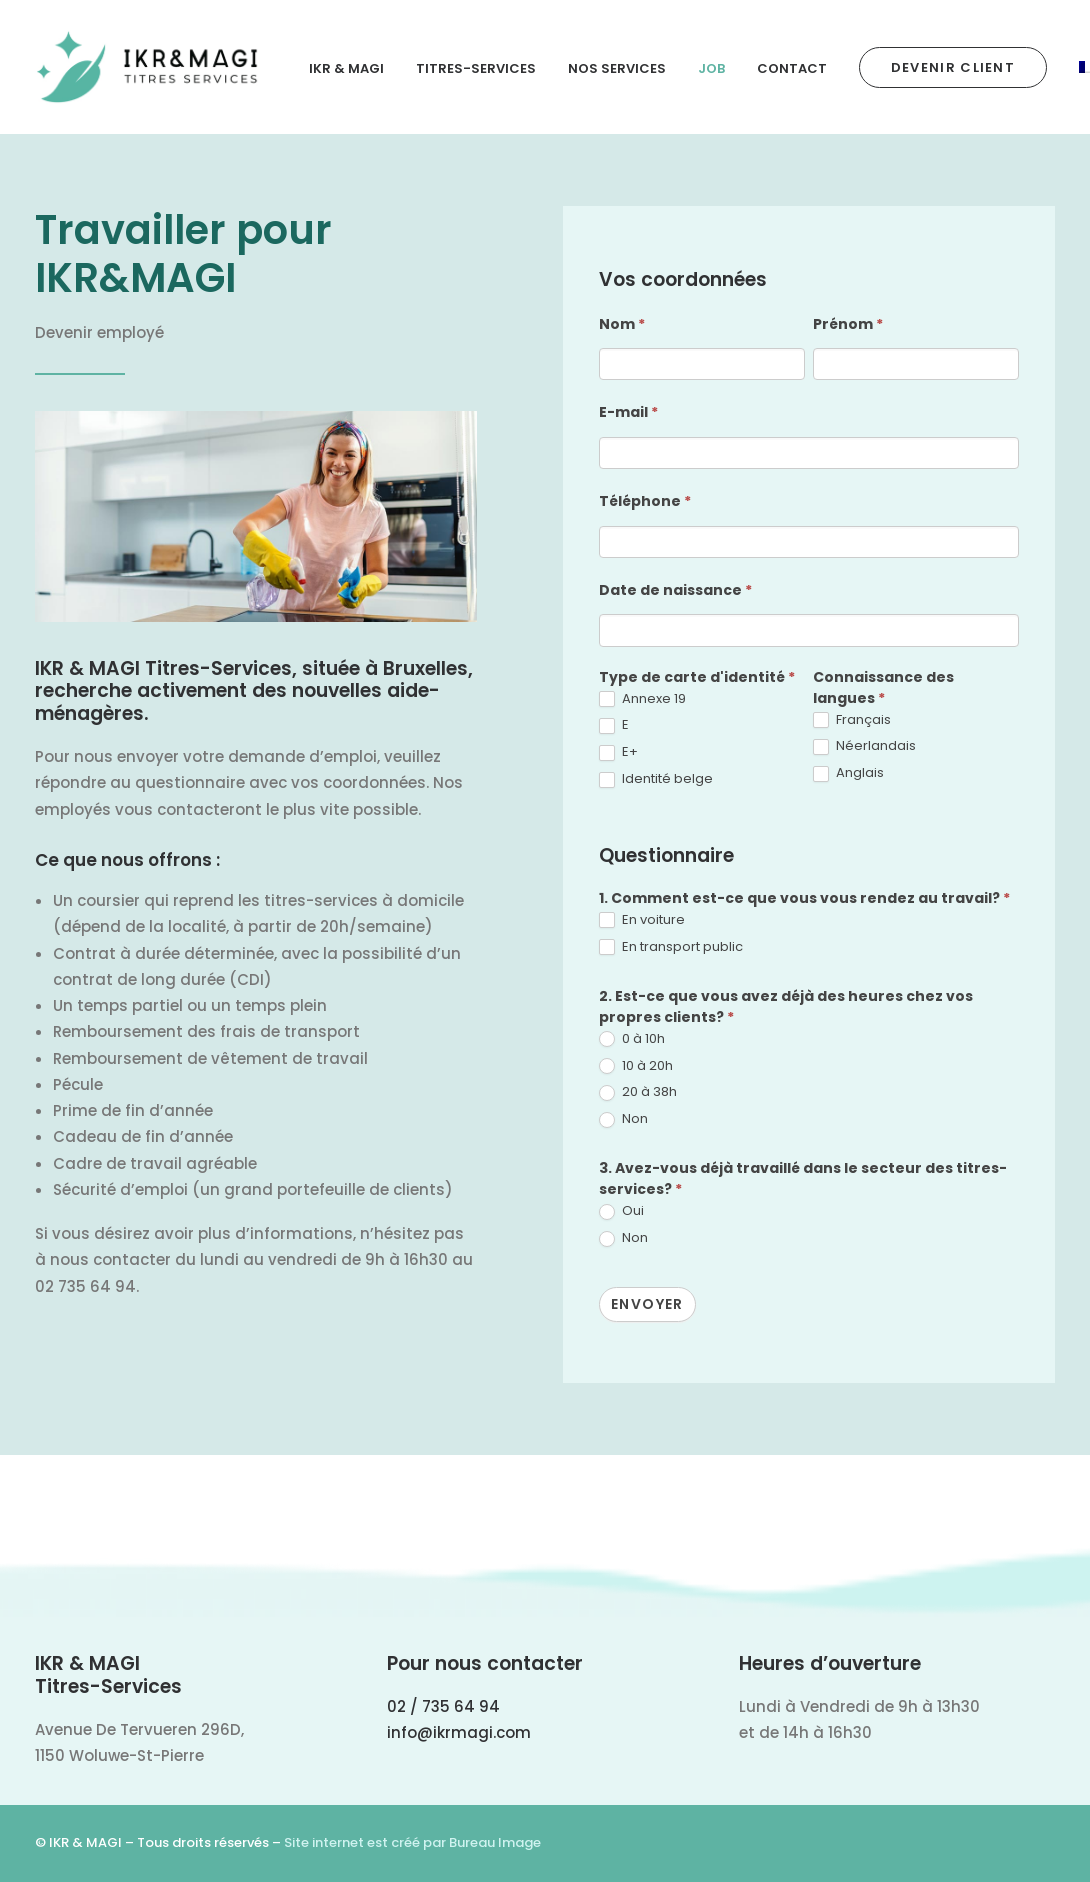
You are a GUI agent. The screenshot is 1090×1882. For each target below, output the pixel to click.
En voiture (642, 920)
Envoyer (647, 1304)
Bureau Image (495, 1842)
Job (711, 68)
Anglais (848, 773)
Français (852, 720)
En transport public (671, 947)
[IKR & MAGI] (147, 67)
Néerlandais (864, 746)
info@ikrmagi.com (459, 1732)
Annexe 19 (642, 699)
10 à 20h (636, 1066)
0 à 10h (632, 1039)
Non (623, 1119)
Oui (621, 1211)
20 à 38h (638, 1092)
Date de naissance (675, 590)
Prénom (848, 324)
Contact (792, 68)
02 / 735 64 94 (443, 1706)
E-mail (628, 412)
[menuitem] (353, 69)
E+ (618, 752)
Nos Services (617, 68)
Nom (622, 324)
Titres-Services (476, 68)
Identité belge (656, 779)
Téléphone (645, 501)
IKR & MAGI (346, 68)
